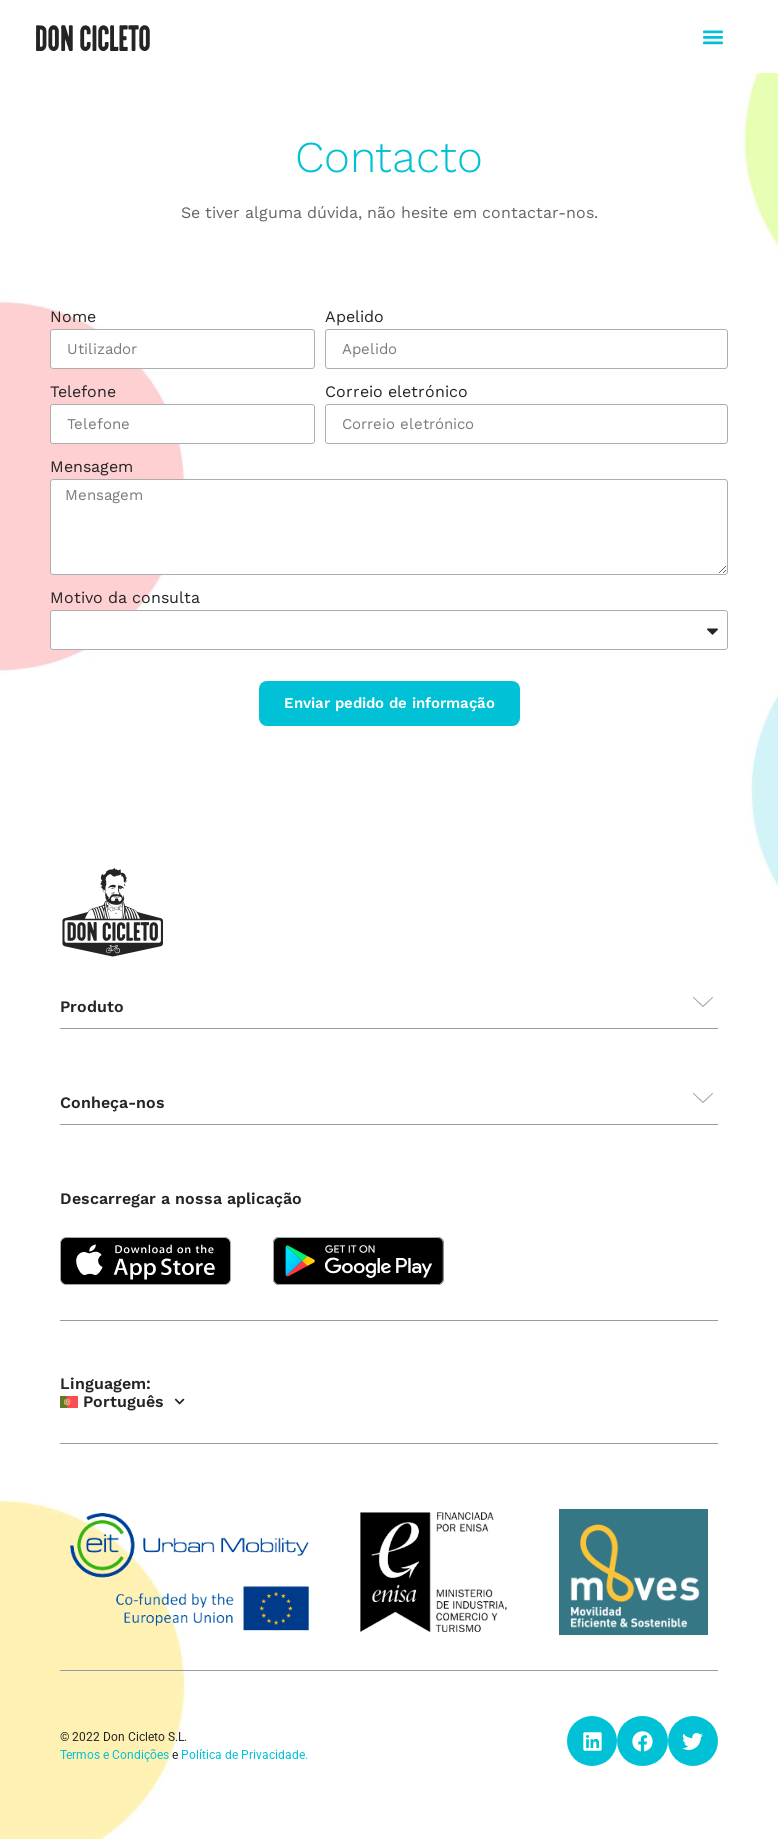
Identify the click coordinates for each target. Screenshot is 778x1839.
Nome (73, 317)
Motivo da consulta (125, 598)
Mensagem (91, 467)
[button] (713, 36)
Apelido (354, 317)
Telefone (83, 392)
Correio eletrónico (396, 392)
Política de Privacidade (243, 1755)
